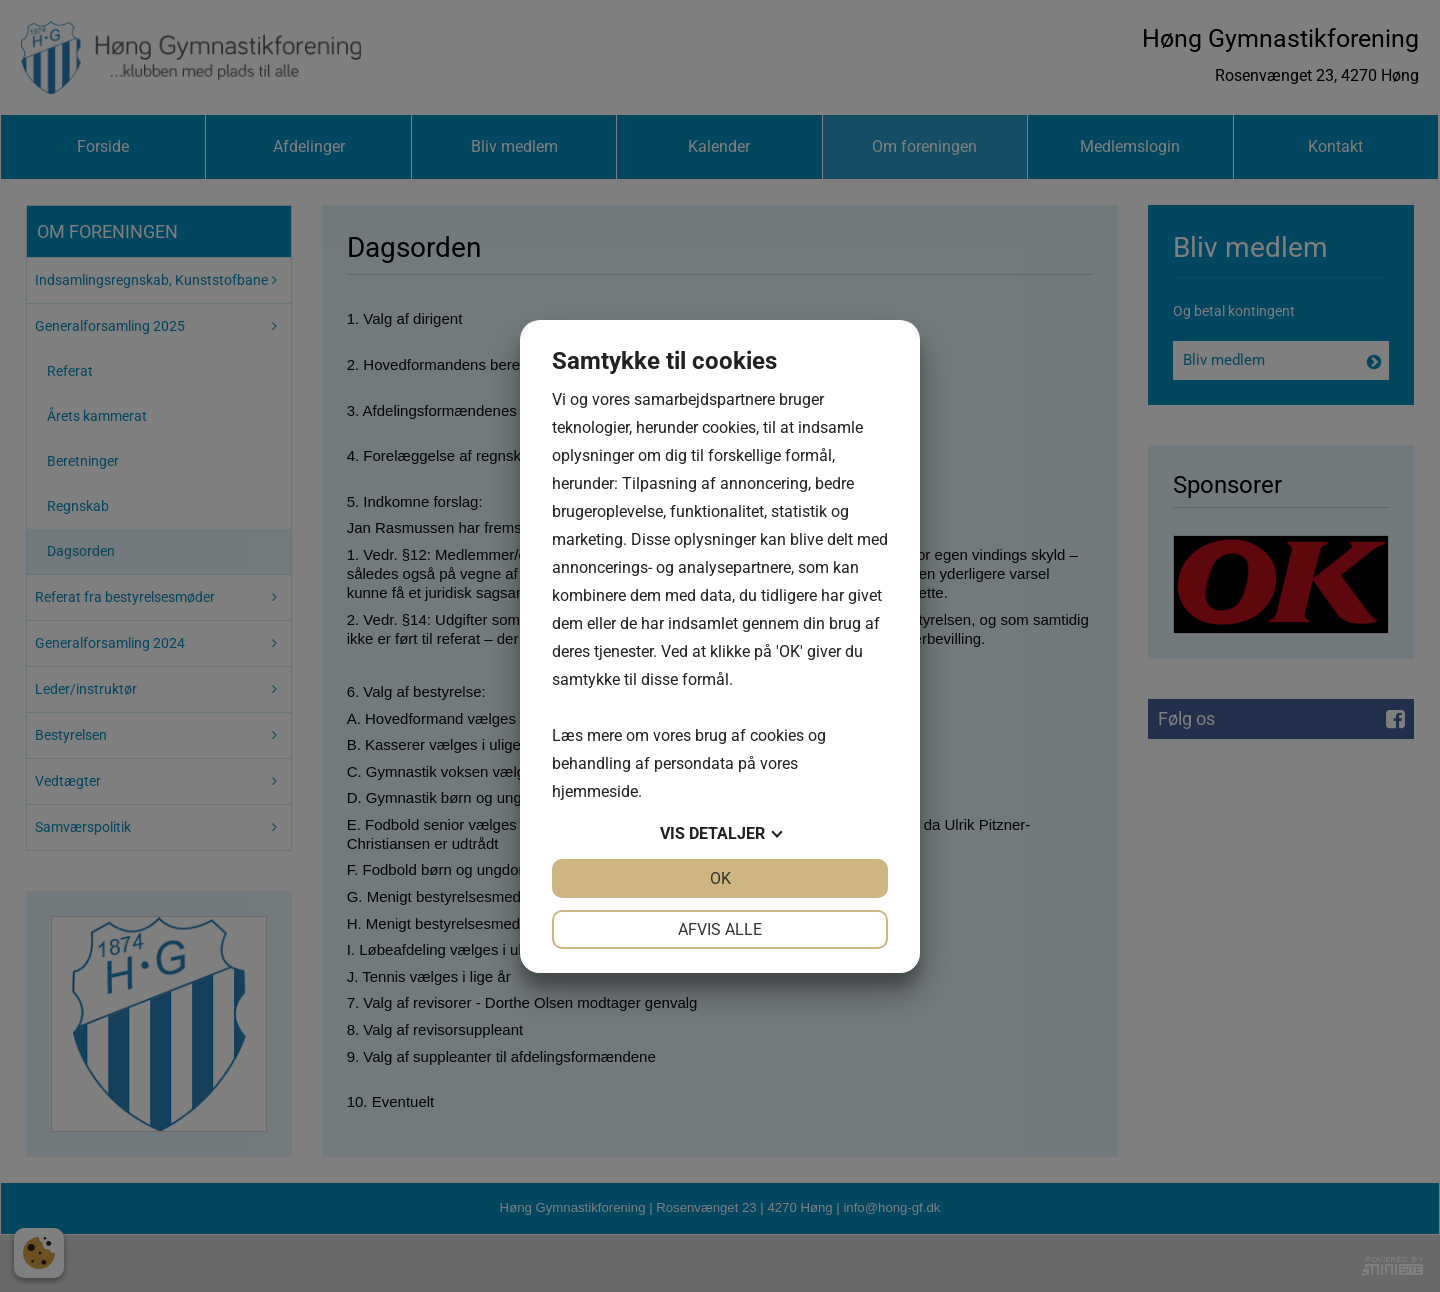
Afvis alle (720, 929)
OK (720, 878)
